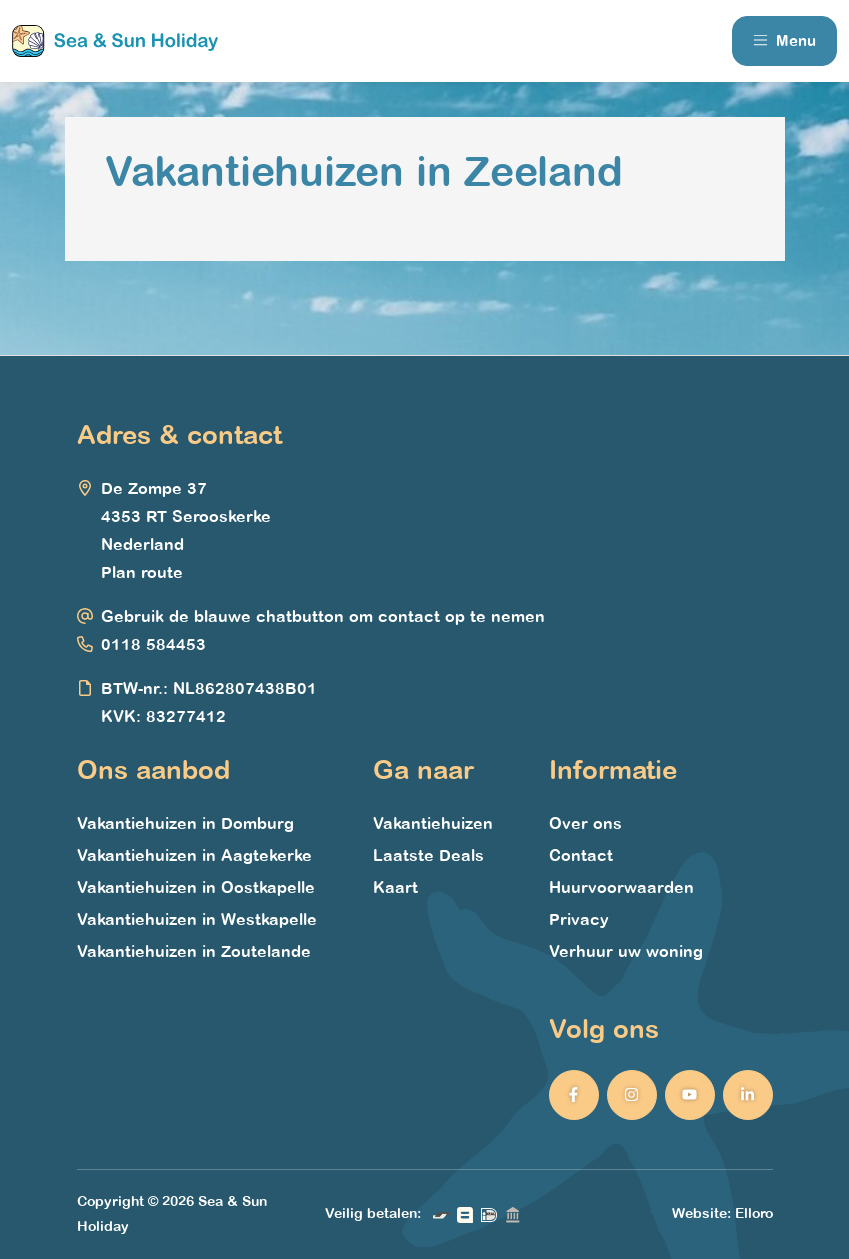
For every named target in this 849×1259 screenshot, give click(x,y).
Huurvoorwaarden (621, 888)
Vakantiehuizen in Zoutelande (194, 952)
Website (699, 1213)
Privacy (579, 920)
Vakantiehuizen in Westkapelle (197, 920)
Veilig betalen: (373, 1213)
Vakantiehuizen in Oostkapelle (196, 888)
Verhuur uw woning (626, 952)
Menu (784, 41)
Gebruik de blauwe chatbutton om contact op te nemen (323, 617)
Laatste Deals (428, 856)
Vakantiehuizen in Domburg (185, 824)
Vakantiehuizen (433, 824)
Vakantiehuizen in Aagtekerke (194, 856)
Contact (581, 856)
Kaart (395, 888)
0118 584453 (153, 645)
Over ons (585, 824)
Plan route (142, 573)
